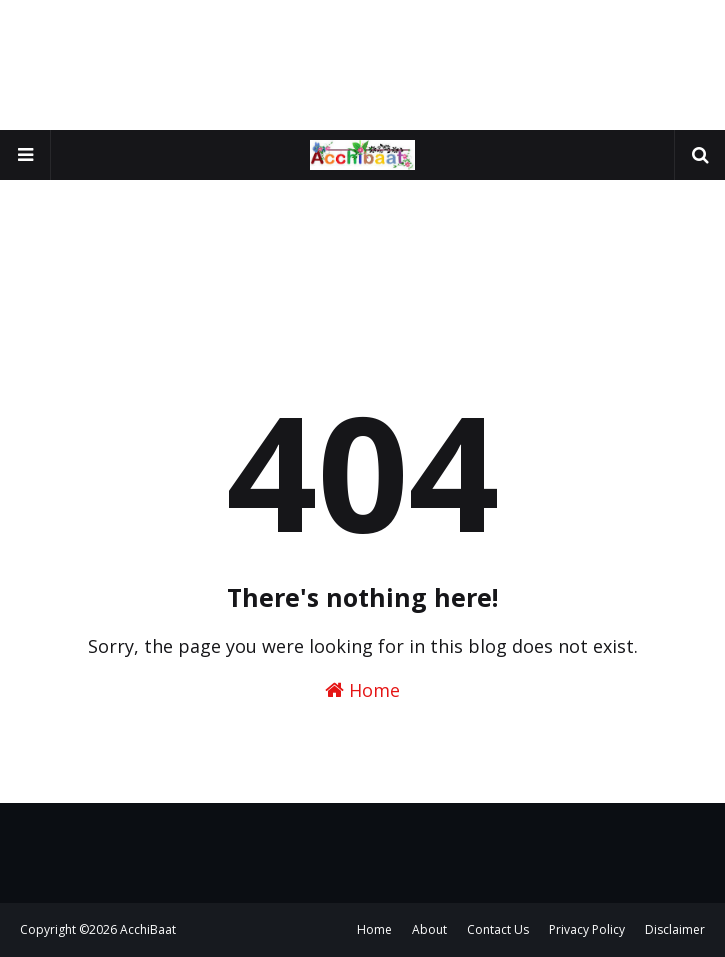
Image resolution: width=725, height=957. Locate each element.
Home (362, 690)
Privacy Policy (587, 929)
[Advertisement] (362, 65)
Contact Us (498, 929)
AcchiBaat (148, 929)
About (429, 929)
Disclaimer (675, 929)
